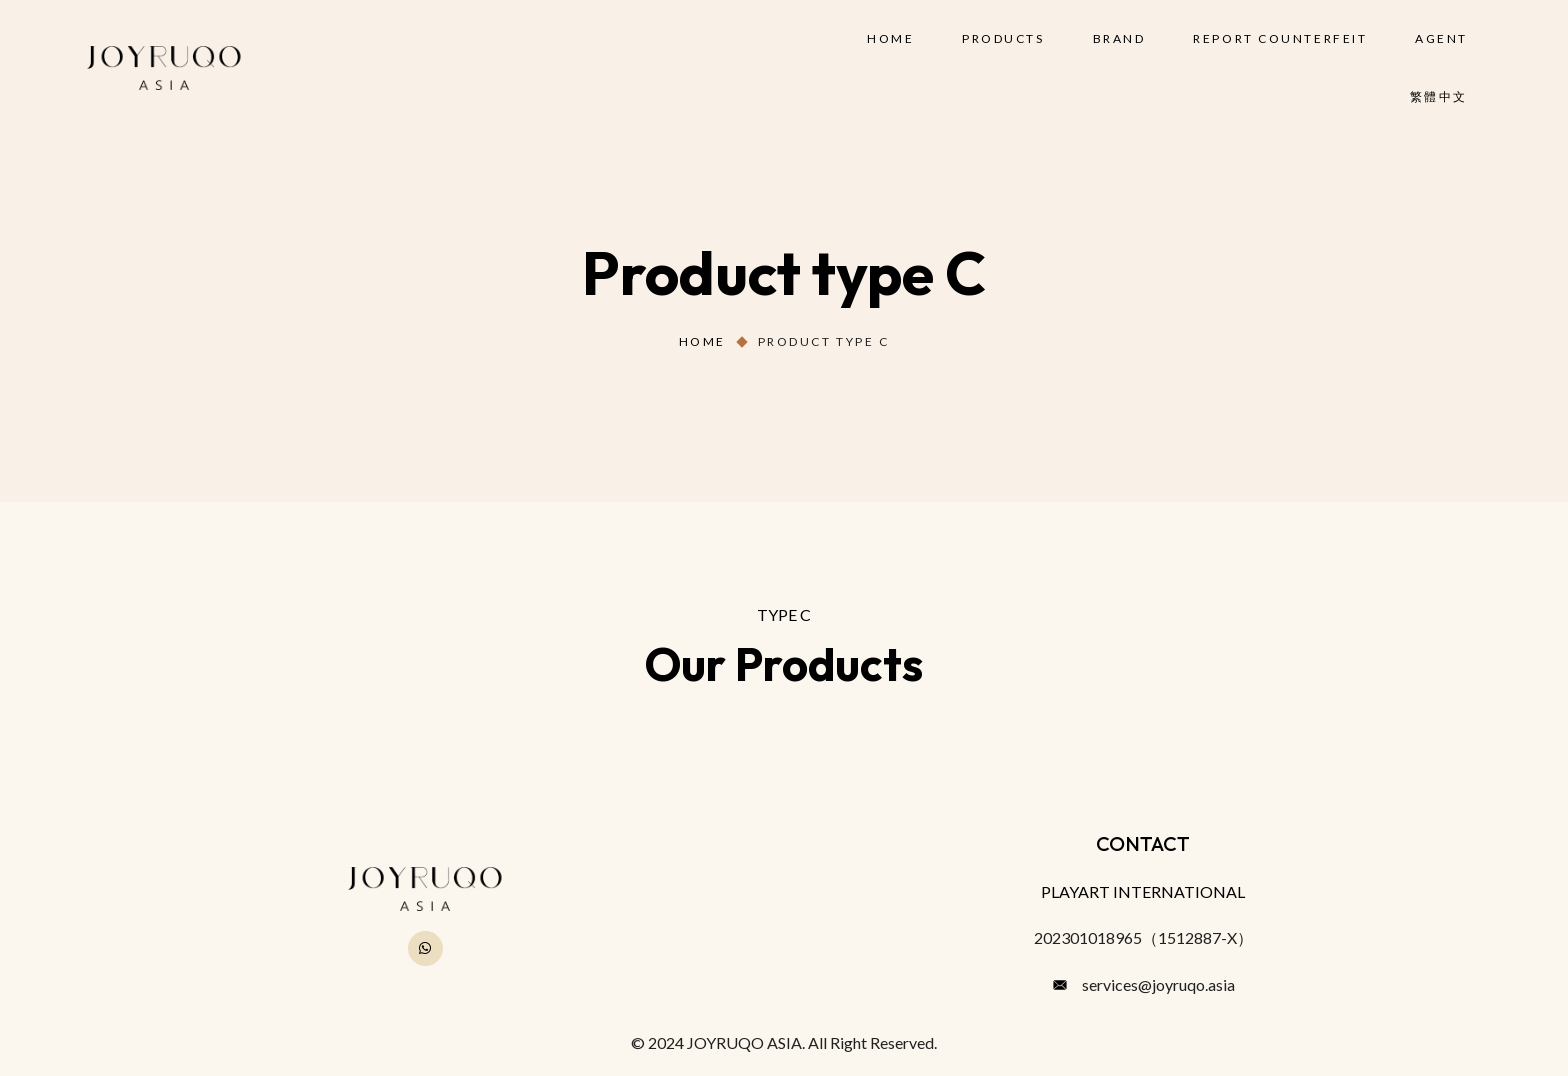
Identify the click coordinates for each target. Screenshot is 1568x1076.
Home (702, 341)
